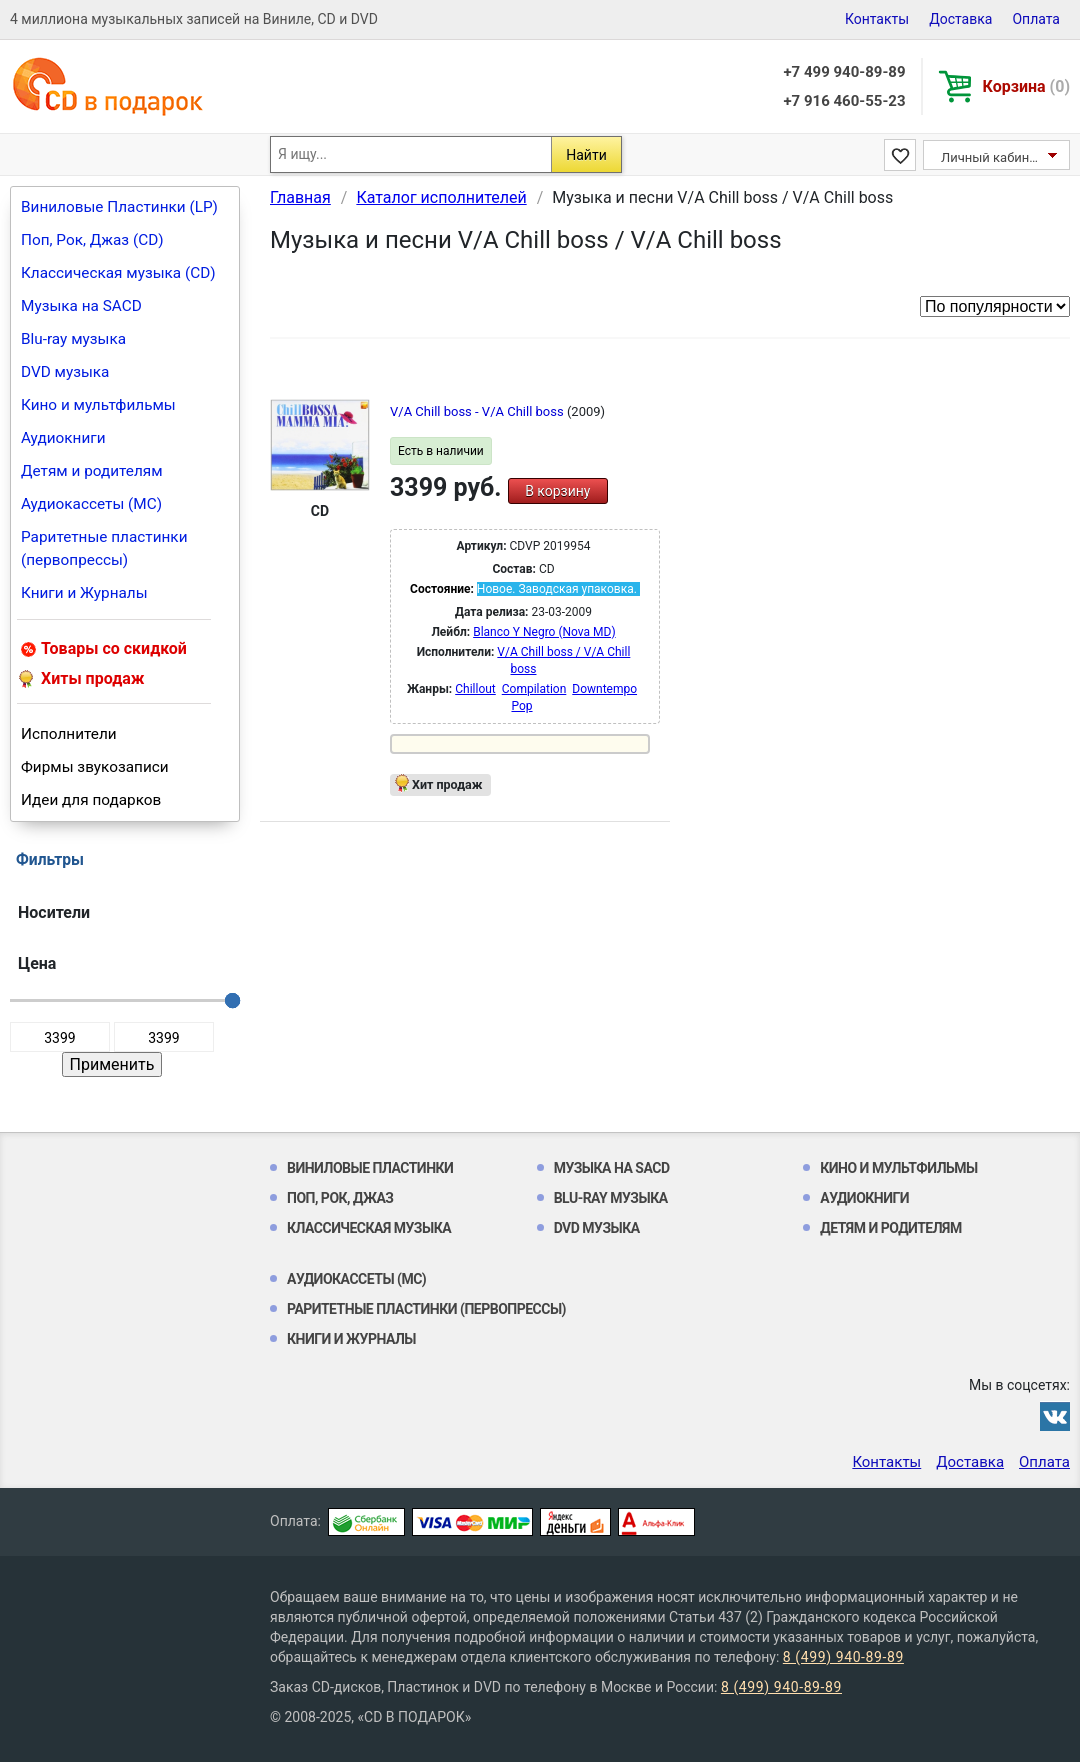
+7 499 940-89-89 (844, 72)
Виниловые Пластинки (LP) (119, 207)
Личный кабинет (991, 157)
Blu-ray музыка (73, 339)
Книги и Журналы (84, 593)
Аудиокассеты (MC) (91, 504)
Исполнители (69, 734)
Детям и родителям (92, 471)
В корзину (557, 491)
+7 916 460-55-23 (844, 101)
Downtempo (604, 689)
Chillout (475, 689)
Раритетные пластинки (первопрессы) (104, 548)
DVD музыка (65, 372)
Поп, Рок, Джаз (340, 1198)
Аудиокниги (63, 438)
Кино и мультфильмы (98, 405)
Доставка (960, 19)
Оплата (1036, 19)
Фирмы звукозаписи (95, 767)
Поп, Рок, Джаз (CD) (92, 240)
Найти (586, 155)
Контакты (877, 19)
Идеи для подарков (91, 800)
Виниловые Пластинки (370, 1168)
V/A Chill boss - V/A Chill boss (478, 411)
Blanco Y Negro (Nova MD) (544, 632)
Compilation (534, 689)
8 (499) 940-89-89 (843, 1657)
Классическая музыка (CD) (118, 273)
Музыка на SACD (81, 306)
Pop (521, 706)
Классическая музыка (369, 1228)
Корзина (1026, 86)
